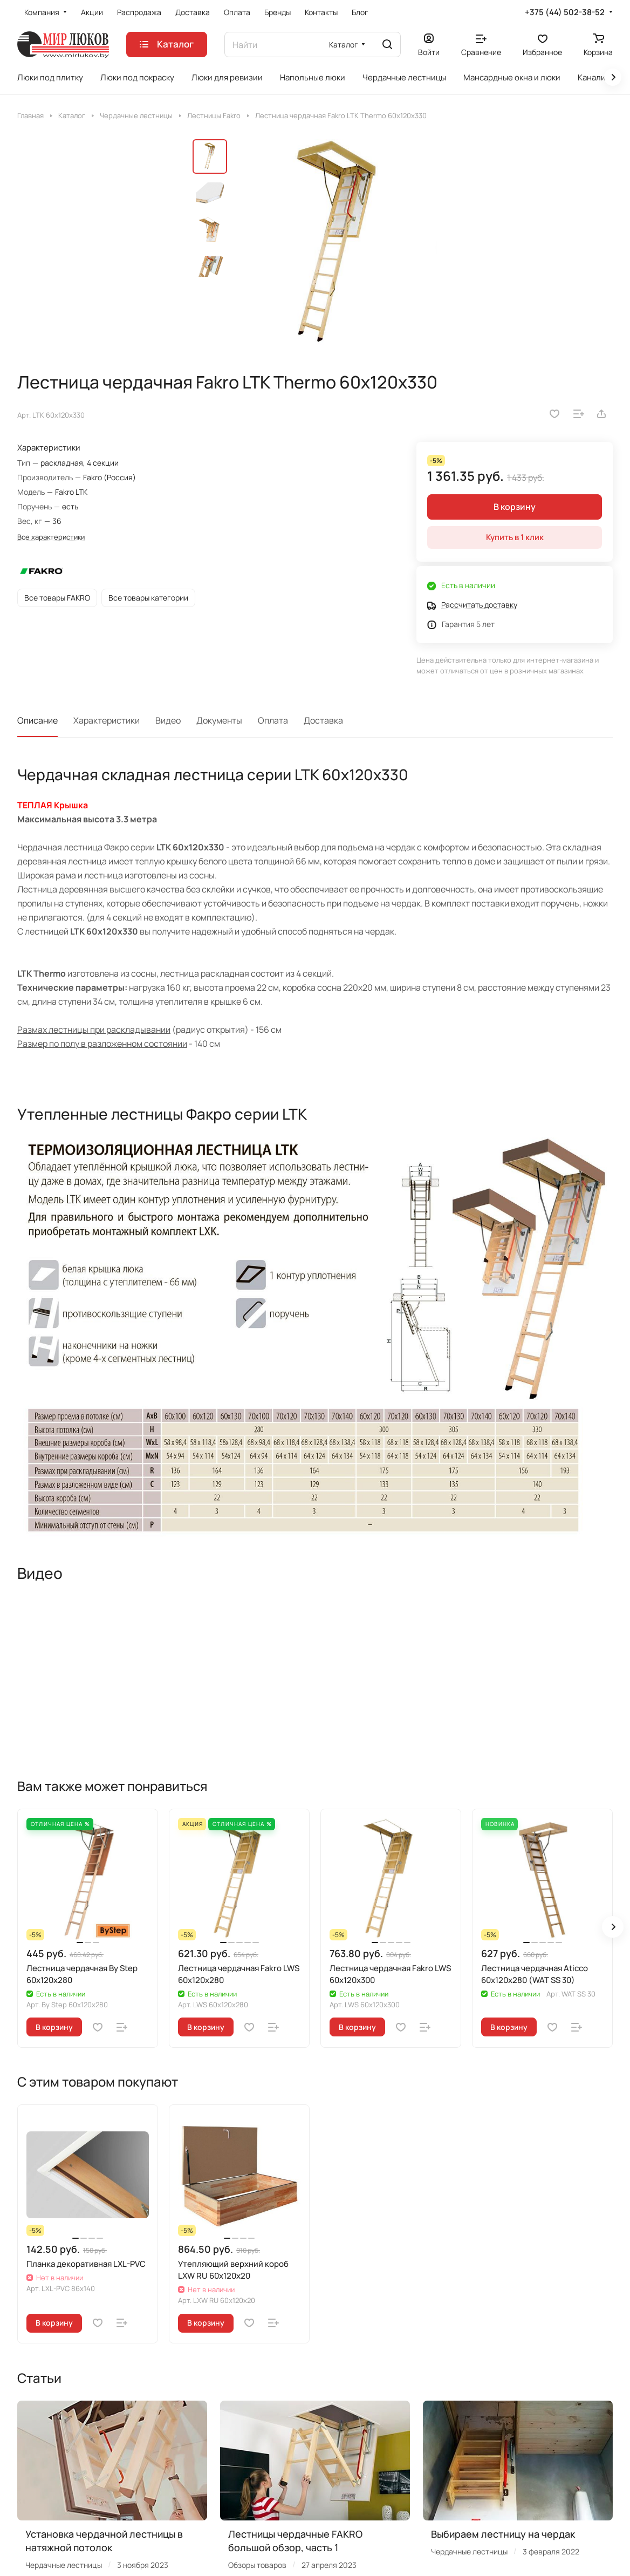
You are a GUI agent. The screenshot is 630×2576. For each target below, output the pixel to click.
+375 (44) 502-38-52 (565, 12)
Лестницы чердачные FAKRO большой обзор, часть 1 (295, 2540)
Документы (219, 720)
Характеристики (106, 720)
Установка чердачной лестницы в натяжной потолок (104, 2540)
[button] (613, 1927)
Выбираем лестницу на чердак (503, 2533)
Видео (168, 720)
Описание (37, 720)
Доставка (323, 720)
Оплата (273, 720)
